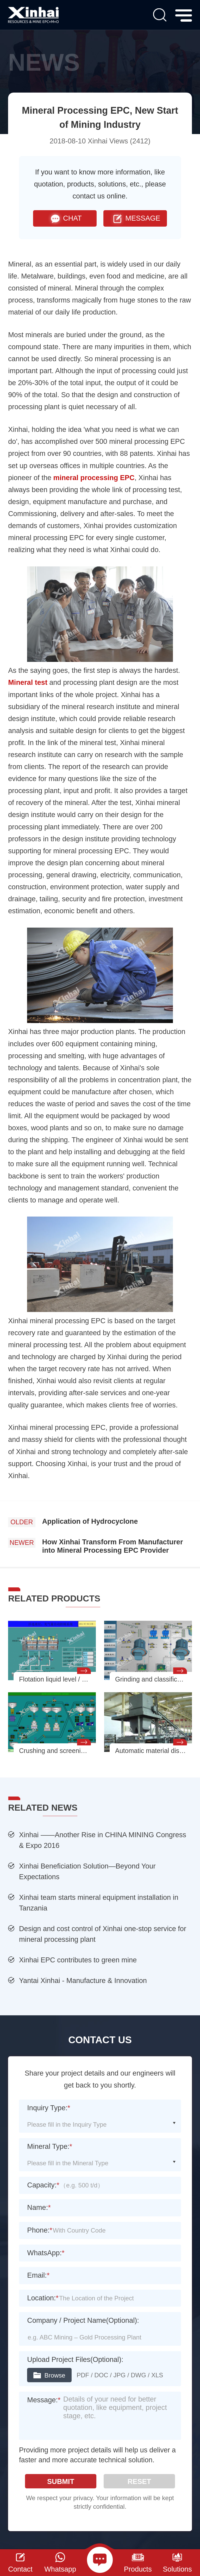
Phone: (39, 2230)
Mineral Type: (49, 2146)
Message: (43, 2400)
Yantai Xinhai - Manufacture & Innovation (83, 1980)
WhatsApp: (45, 2253)
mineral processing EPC (94, 478)
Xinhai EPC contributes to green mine (78, 1960)
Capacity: (43, 2185)
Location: (43, 2298)
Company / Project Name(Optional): (83, 2320)
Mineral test (27, 682)
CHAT (65, 218)
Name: (39, 2207)
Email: (38, 2275)
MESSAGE (135, 218)
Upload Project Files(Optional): (75, 2359)
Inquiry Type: (48, 2108)
